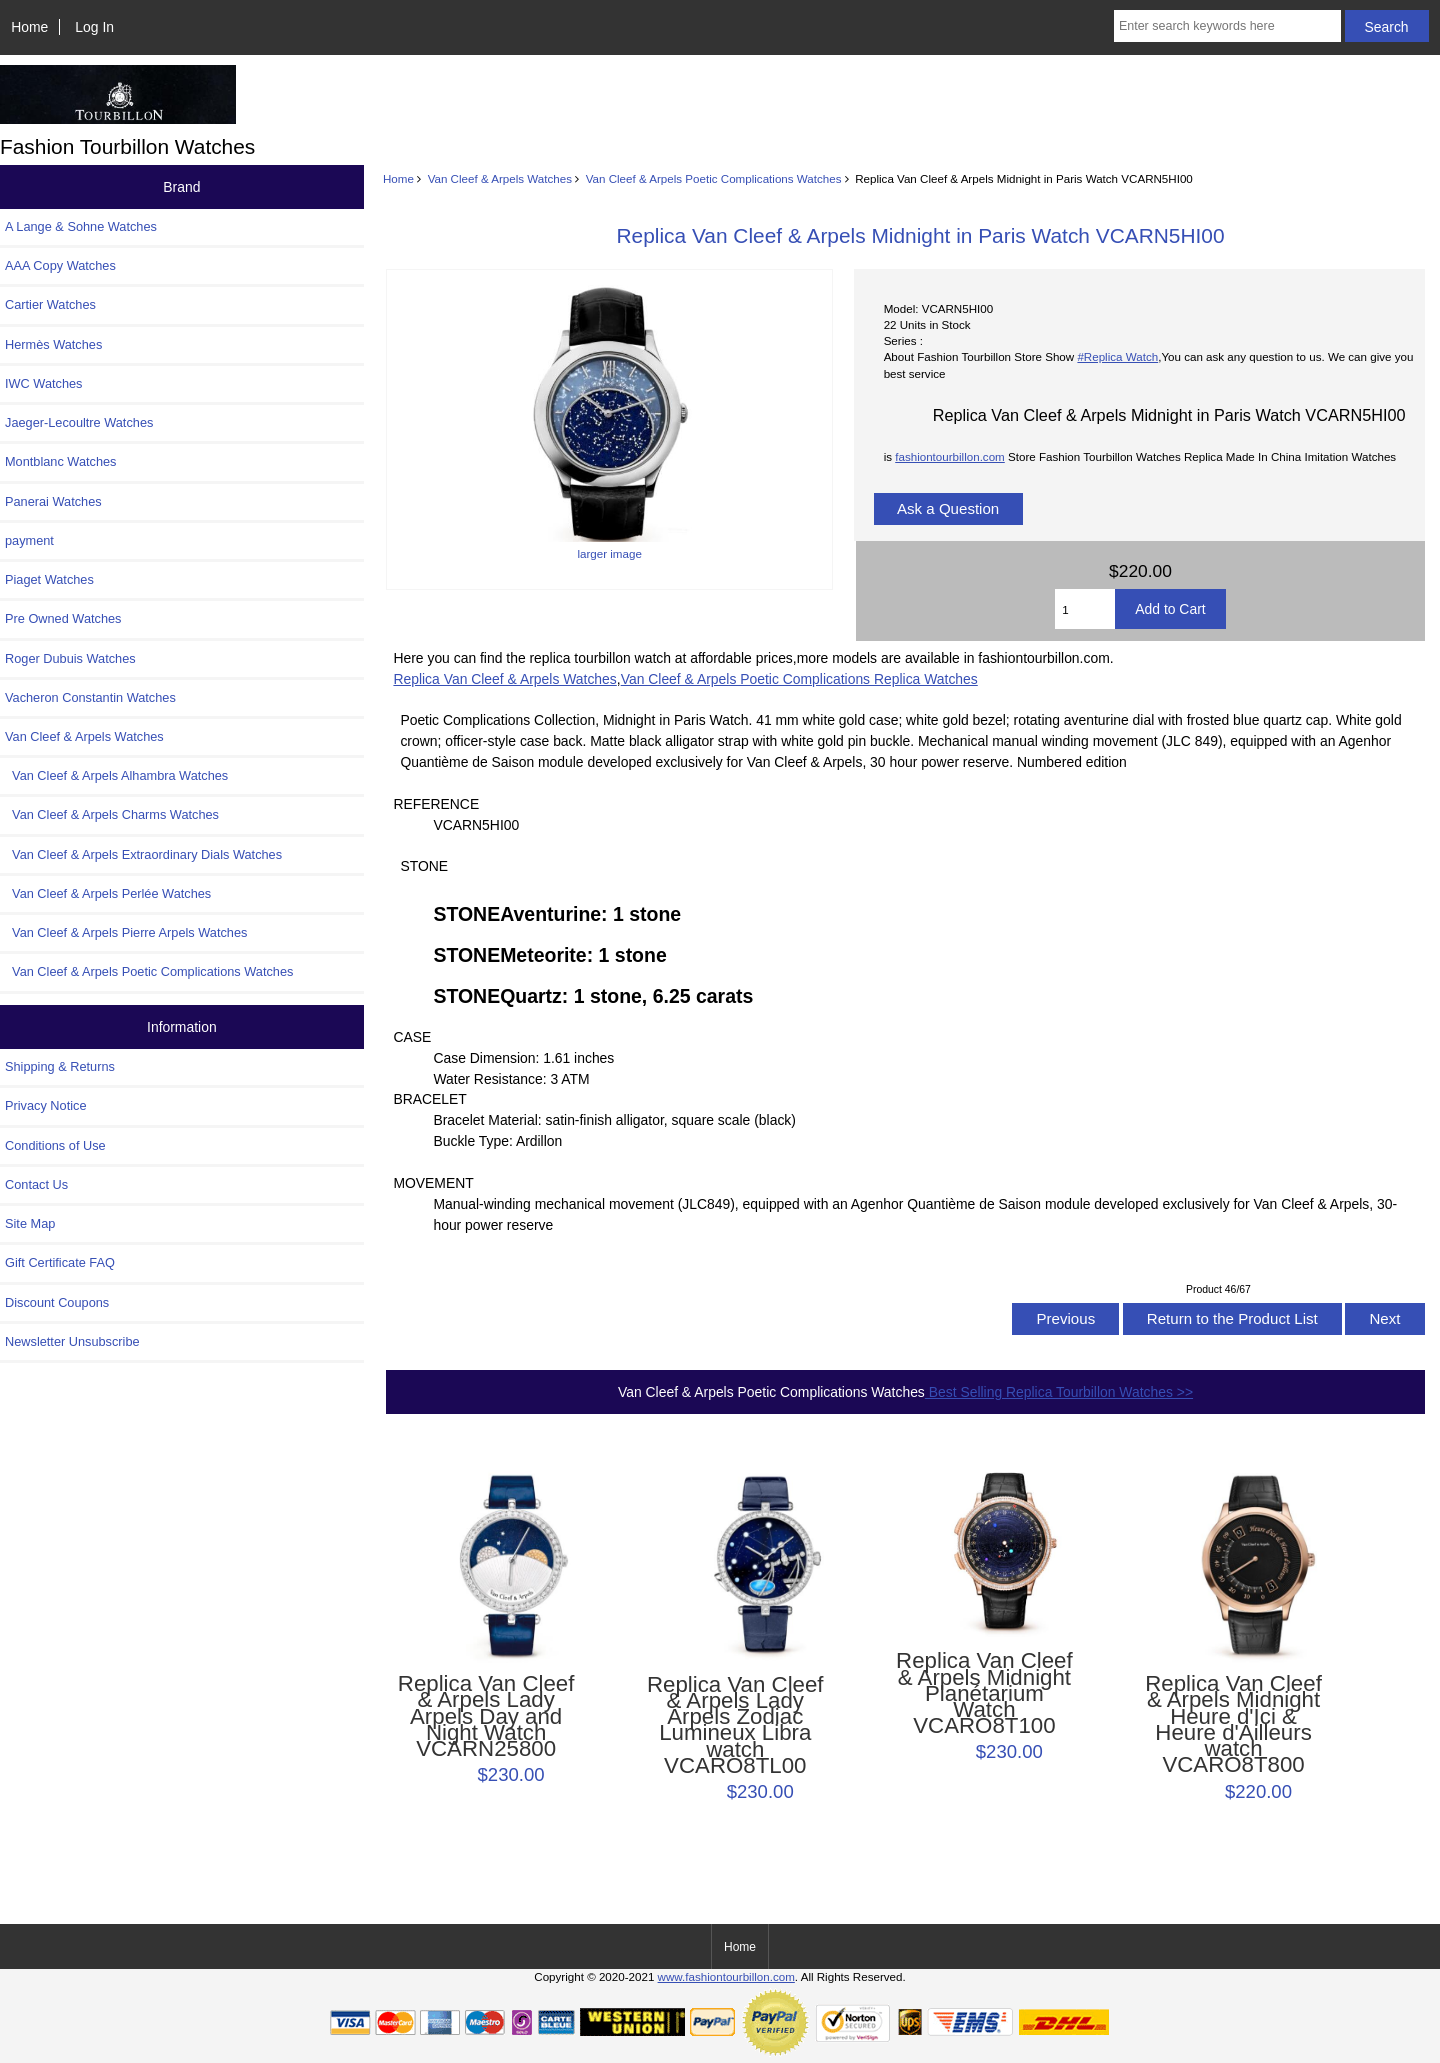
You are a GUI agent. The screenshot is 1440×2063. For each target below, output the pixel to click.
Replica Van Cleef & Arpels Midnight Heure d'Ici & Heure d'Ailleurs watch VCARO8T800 (1233, 1724)
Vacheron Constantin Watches (90, 697)
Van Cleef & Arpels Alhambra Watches (116, 775)
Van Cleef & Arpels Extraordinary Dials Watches (143, 854)
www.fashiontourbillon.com (726, 1976)
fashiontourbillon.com (950, 456)
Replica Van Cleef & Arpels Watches (504, 679)
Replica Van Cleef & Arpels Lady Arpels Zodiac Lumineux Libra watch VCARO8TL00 (735, 1725)
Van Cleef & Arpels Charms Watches (112, 814)
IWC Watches (43, 383)
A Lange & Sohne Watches (81, 226)
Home (29, 27)
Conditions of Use (55, 1145)
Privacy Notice (45, 1105)
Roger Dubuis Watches (70, 658)
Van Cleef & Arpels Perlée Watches (108, 893)
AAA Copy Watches (60, 265)
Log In (94, 27)
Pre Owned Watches (63, 618)
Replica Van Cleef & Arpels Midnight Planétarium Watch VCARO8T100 (984, 1693)
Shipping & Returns (60, 1066)
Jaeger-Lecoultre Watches (79, 422)
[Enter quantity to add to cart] (1085, 609)
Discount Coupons (57, 1302)
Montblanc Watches (61, 461)
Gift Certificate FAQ (60, 1262)
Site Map (30, 1223)
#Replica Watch (1117, 356)
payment (29, 540)
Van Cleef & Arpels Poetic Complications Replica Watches (799, 679)
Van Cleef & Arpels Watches (500, 178)
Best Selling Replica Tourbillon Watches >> (1059, 1392)
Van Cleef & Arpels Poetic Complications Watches (714, 178)
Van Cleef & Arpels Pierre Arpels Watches (126, 932)
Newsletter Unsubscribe (72, 1341)
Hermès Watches (53, 344)
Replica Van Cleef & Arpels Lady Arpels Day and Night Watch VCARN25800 (486, 1716)
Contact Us (36, 1184)
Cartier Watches (50, 304)
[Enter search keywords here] (1227, 26)
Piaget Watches (49, 579)
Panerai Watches (53, 501)
